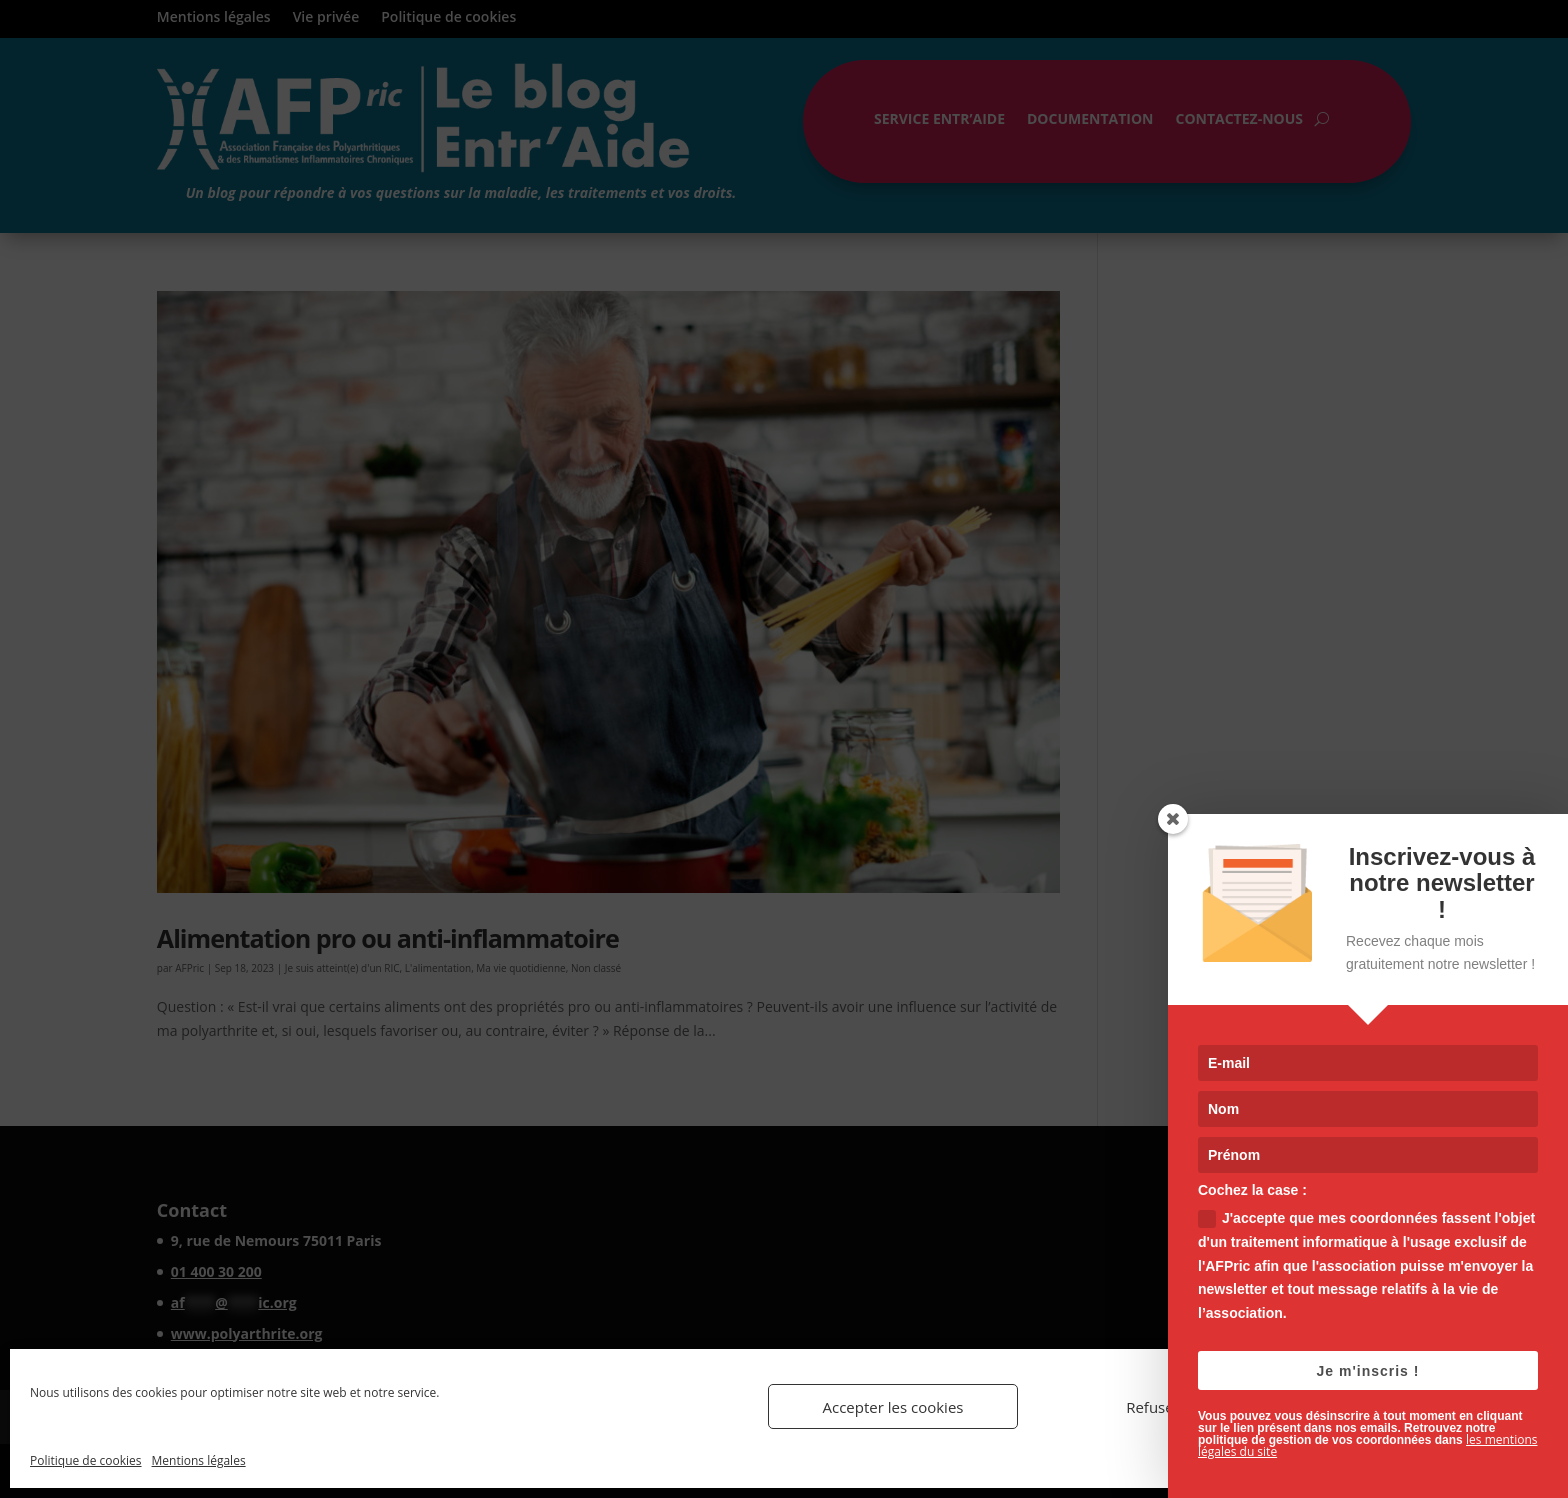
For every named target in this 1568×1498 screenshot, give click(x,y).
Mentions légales (199, 1460)
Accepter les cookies (893, 1407)
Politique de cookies (86, 1460)
